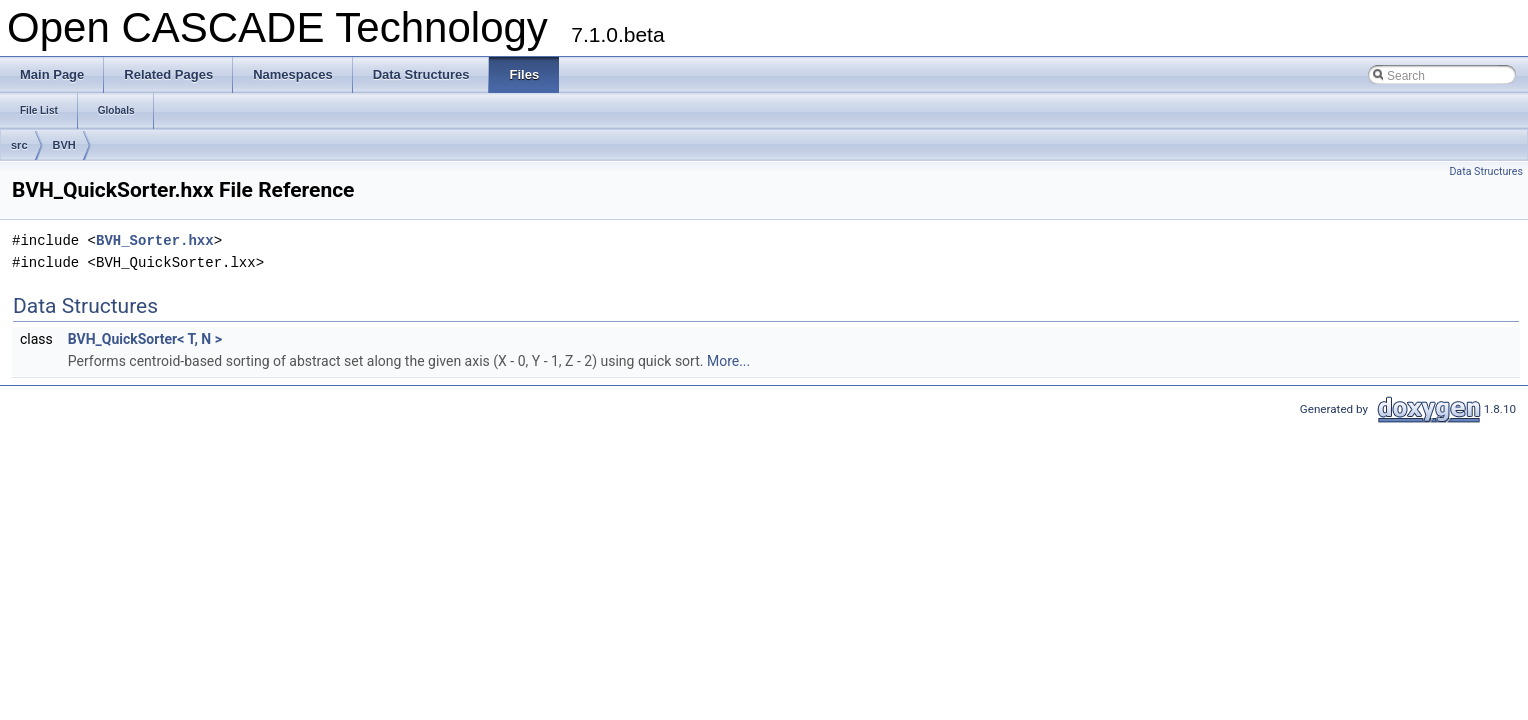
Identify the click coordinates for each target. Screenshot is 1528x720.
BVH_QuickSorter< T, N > (145, 339)
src (19, 145)
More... (728, 361)
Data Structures (1486, 171)
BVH (64, 145)
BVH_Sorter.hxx (155, 240)
